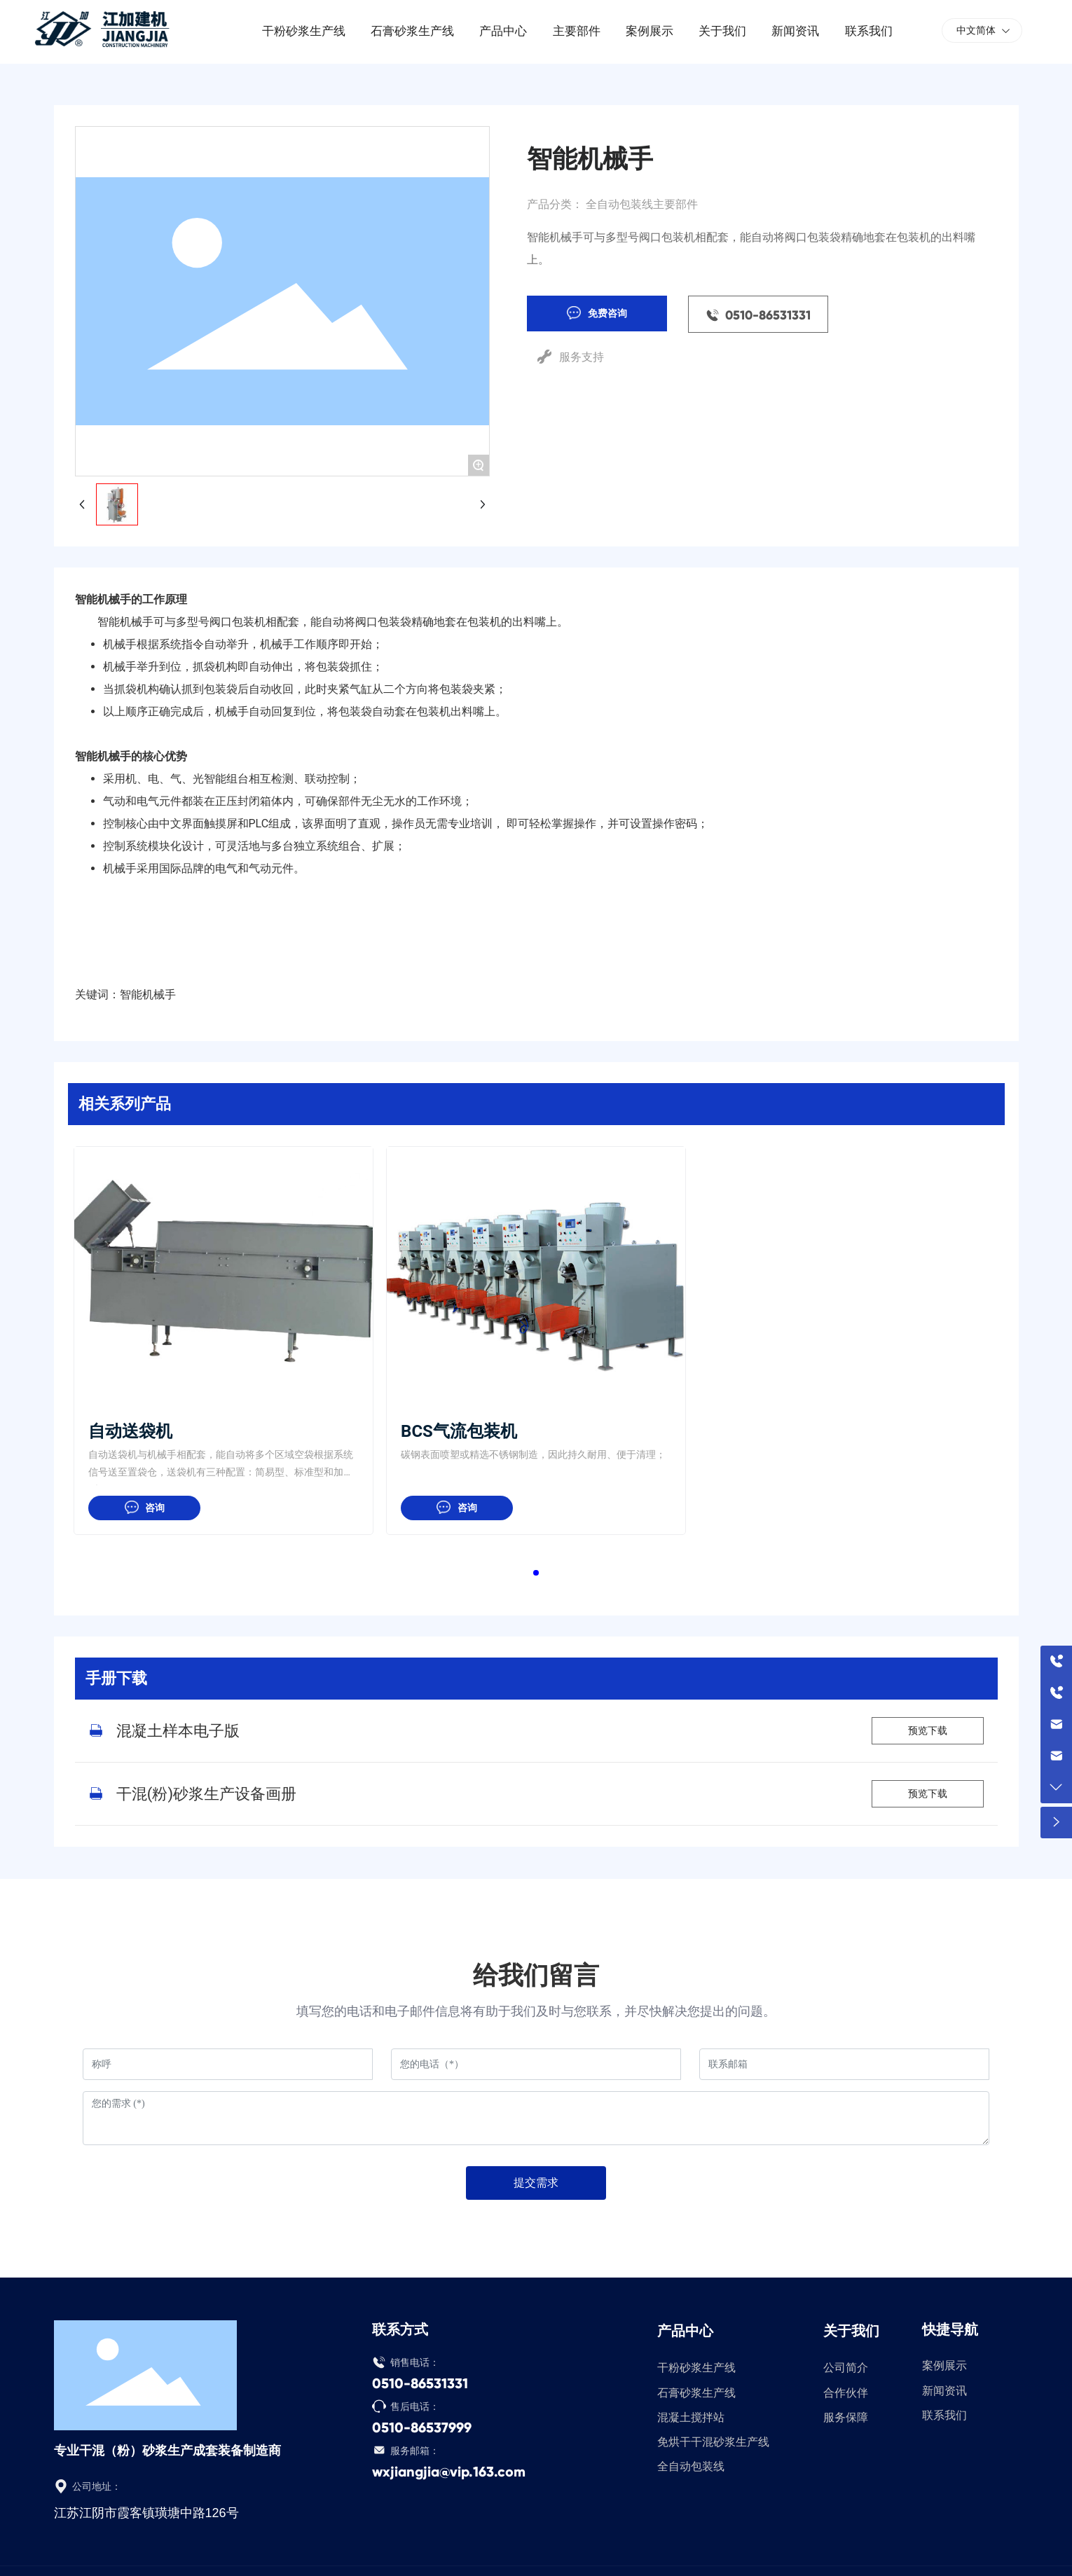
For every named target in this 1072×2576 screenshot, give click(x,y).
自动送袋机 (130, 1431)
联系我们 (944, 2415)
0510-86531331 (420, 2383)
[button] (536, 1573)
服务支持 (581, 357)
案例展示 (944, 2365)
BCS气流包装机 (459, 1431)
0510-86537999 (422, 2427)
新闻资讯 (944, 2390)
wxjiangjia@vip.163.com (448, 2471)
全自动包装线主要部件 (642, 204)
